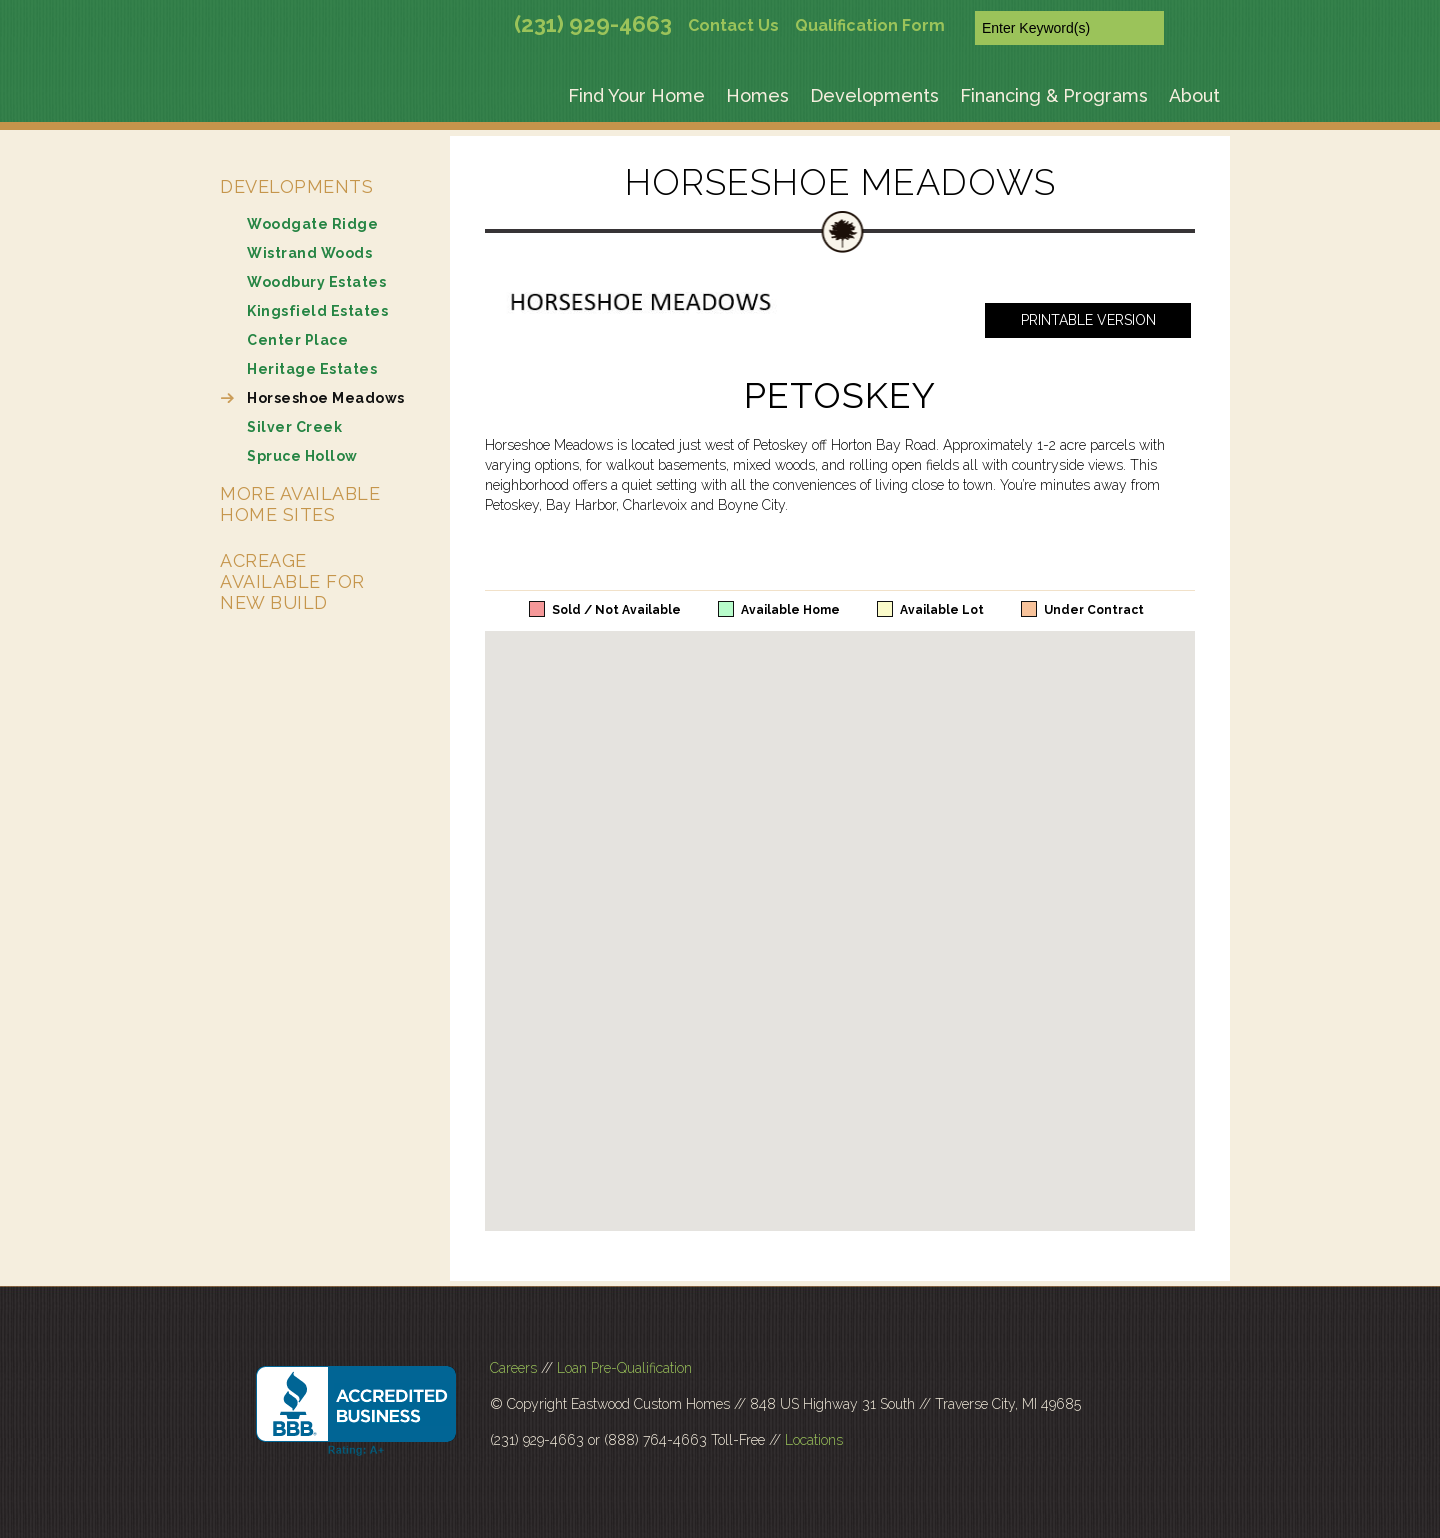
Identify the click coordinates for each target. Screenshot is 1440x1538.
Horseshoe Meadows (326, 398)
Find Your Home (636, 95)
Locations (814, 1440)
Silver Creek (294, 427)
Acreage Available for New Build (292, 581)
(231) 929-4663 (593, 24)
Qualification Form (870, 25)
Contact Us (733, 25)
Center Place (297, 340)
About (1194, 95)
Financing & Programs (1054, 95)
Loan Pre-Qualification (624, 1368)
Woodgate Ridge (312, 224)
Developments (874, 95)
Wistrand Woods (309, 253)
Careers (513, 1368)
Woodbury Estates (316, 282)
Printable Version (1088, 320)
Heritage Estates (312, 369)
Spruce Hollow (302, 456)
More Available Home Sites (300, 504)
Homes (757, 95)
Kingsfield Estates (317, 311)
